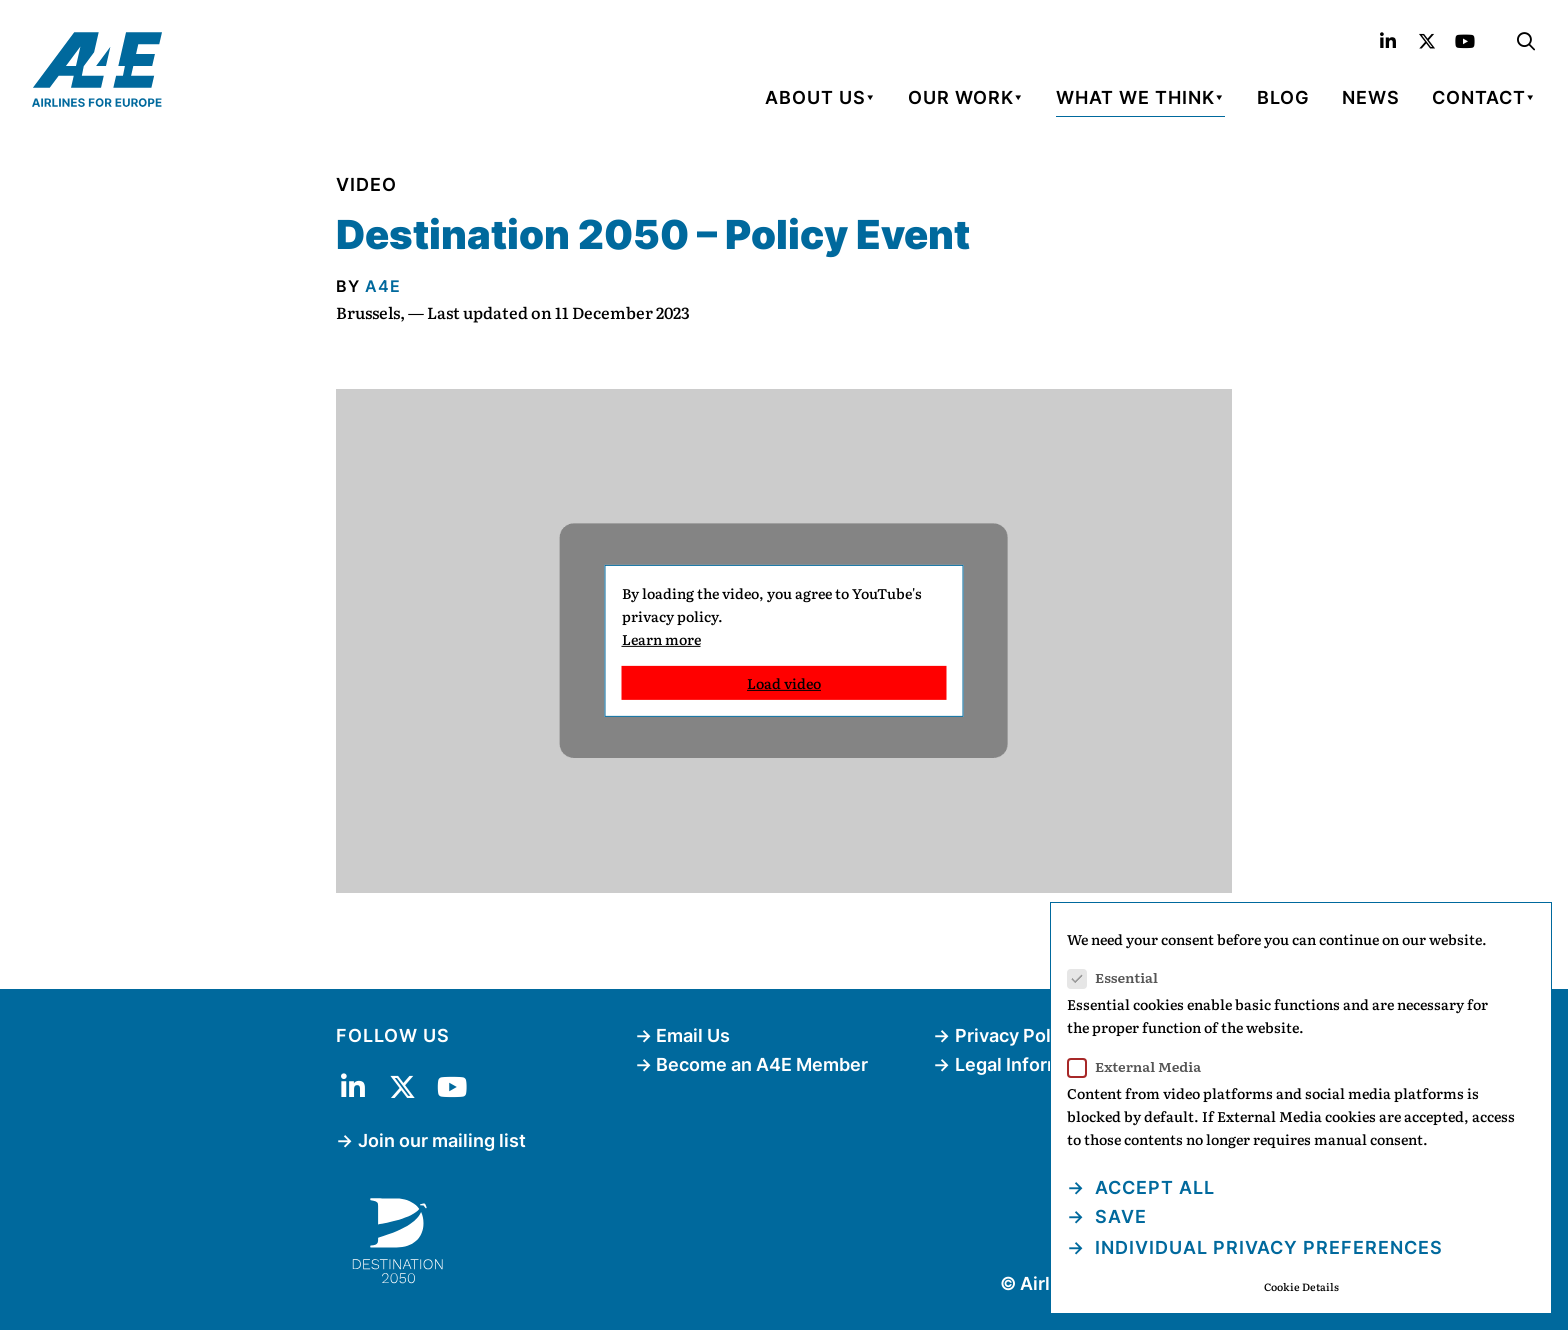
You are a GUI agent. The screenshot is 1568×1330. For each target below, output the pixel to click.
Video (366, 184)
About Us (815, 97)
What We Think (1135, 97)
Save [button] (1118, 1216)
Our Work (961, 97)
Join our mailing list (442, 1140)
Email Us (693, 1035)
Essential (1119, 977)
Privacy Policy (1015, 1035)
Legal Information (1031, 1064)
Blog (1283, 97)
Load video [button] (784, 683)
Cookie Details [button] (1301, 1286)
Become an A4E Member (762, 1064)
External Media (1140, 1066)
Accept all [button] (1152, 1187)
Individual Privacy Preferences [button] (1266, 1247)
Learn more (661, 638)
